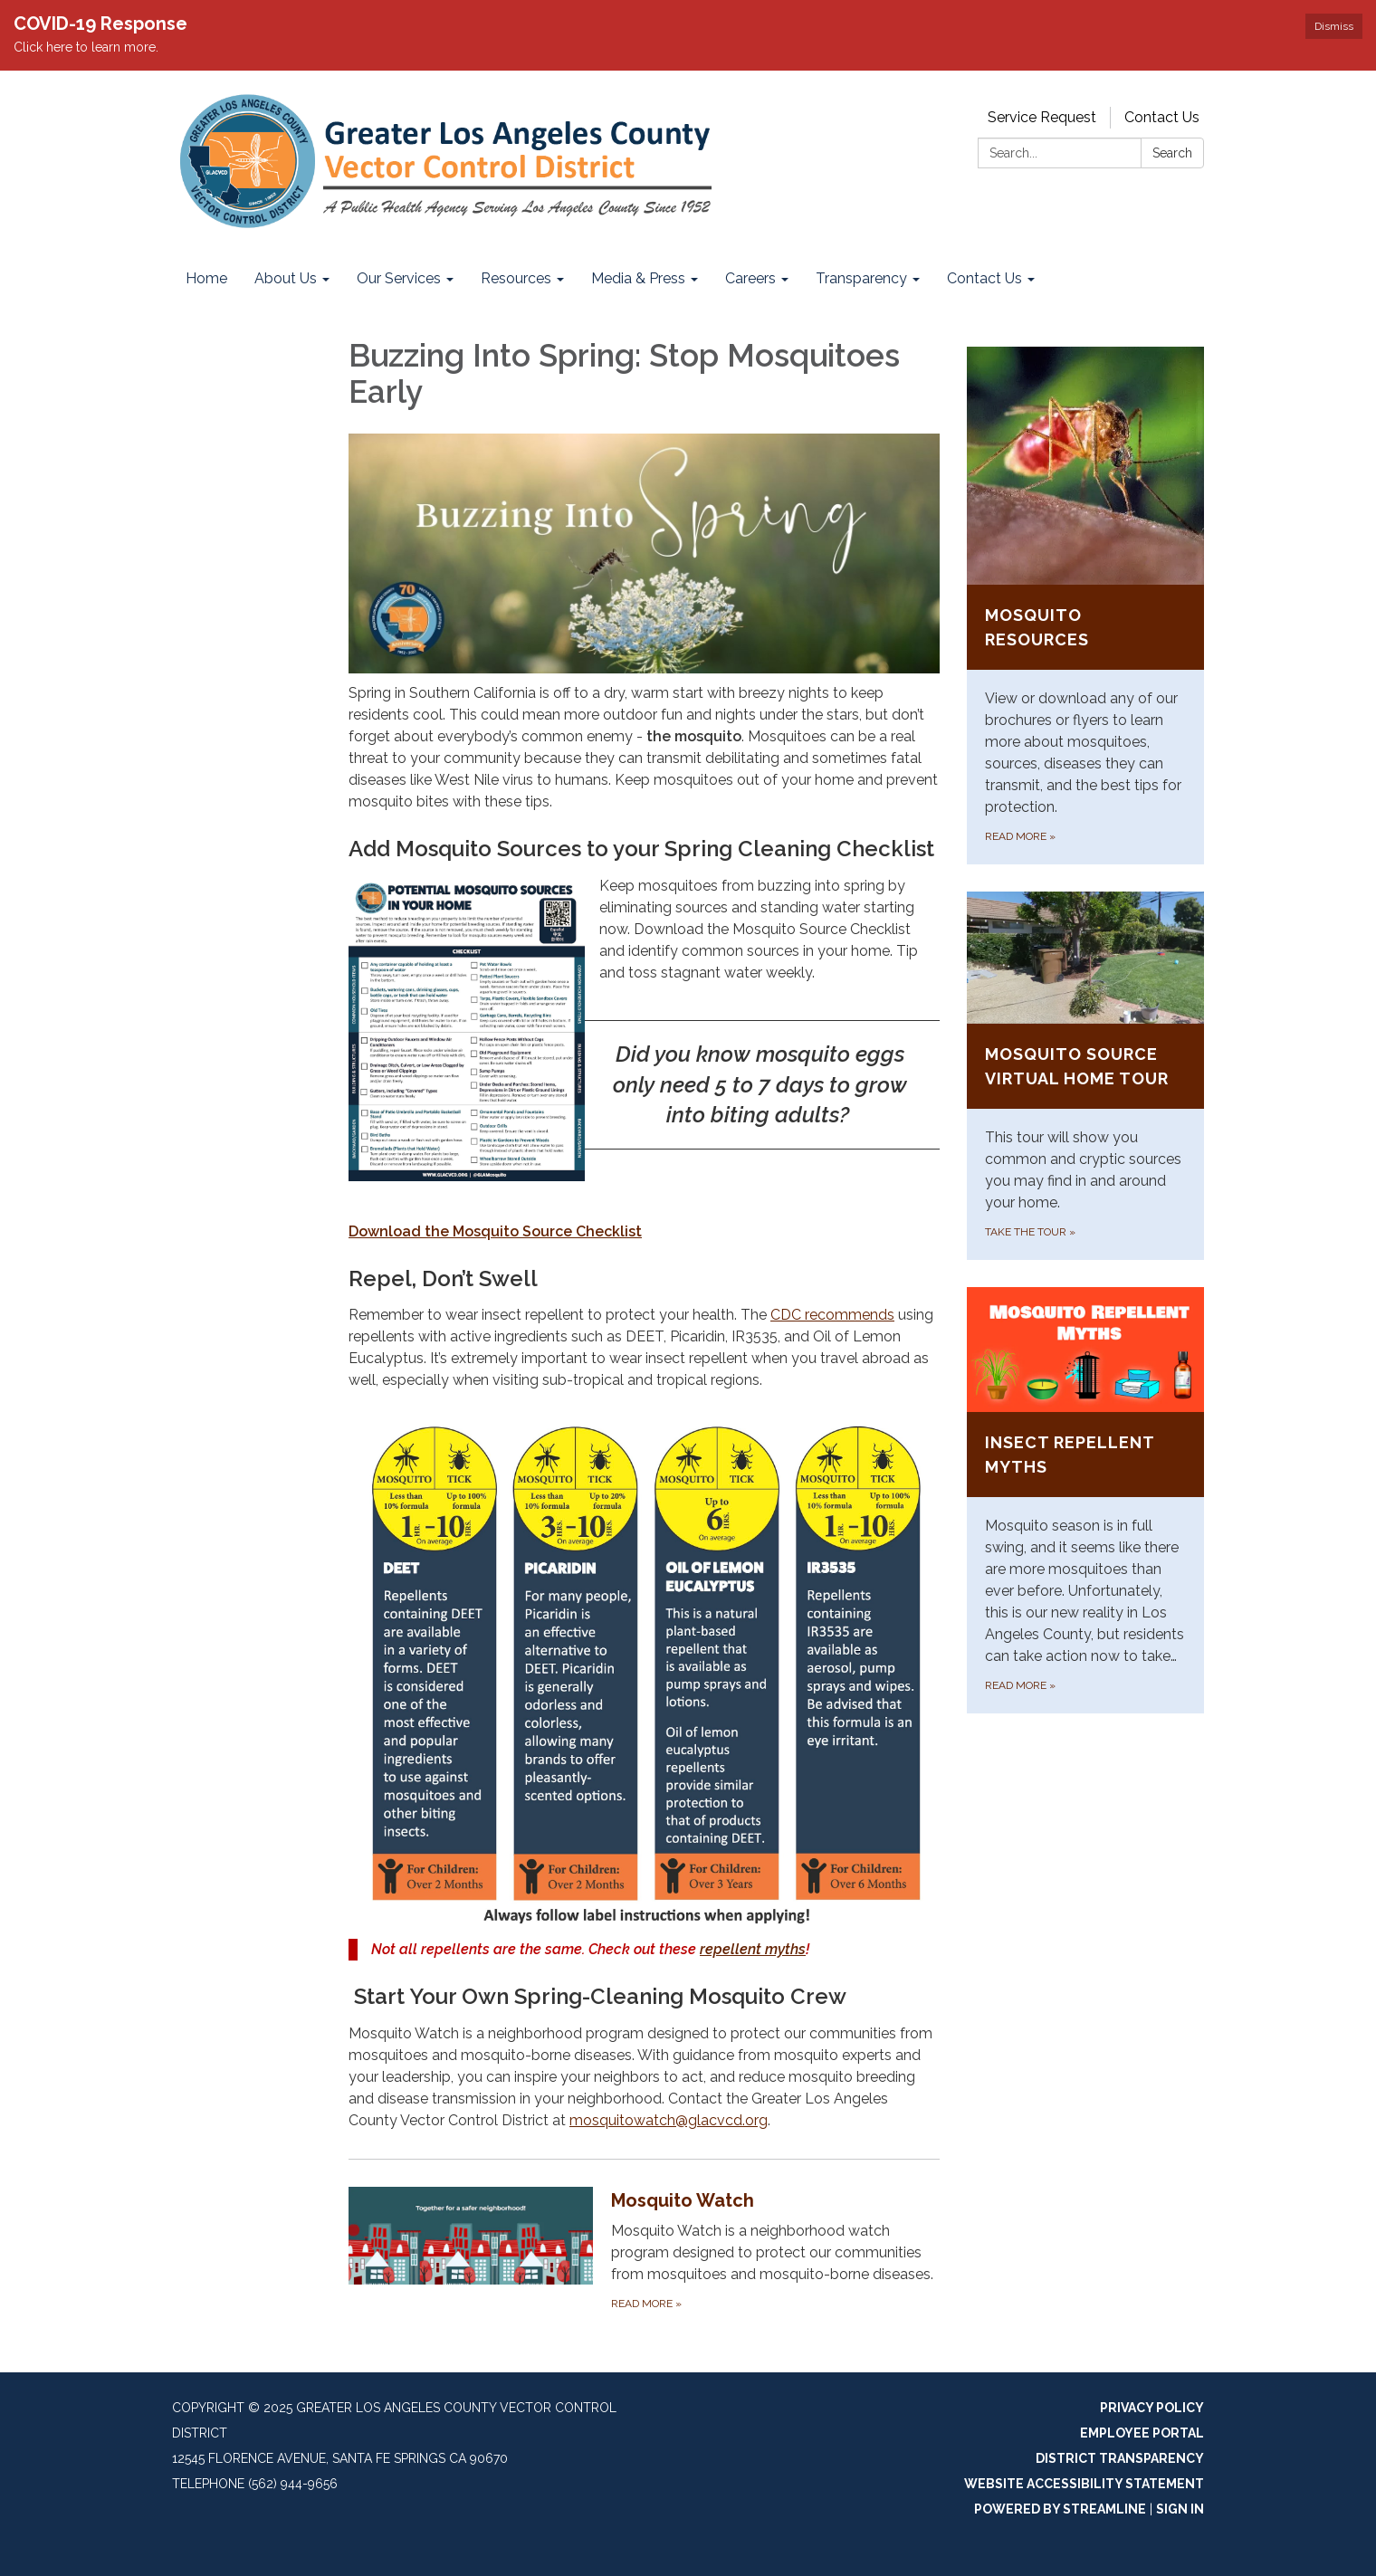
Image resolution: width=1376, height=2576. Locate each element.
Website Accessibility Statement (1084, 2483)
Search (1172, 153)
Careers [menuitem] (750, 278)
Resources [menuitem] (516, 278)
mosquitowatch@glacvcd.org (668, 2120)
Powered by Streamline (1060, 2509)
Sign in (1180, 2509)
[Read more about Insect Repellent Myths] (1086, 1500)
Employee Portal (1142, 2433)
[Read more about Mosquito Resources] (1086, 605)
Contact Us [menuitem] (984, 278)
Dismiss (1333, 26)
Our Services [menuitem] (399, 278)
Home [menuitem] (206, 278)
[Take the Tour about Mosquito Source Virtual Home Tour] (1086, 1076)
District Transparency (1120, 2458)
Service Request (1042, 117)
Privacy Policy (1152, 2407)
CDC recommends (832, 1314)
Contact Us (1161, 117)
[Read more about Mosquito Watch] (644, 2250)
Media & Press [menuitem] (638, 278)
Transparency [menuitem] (861, 278)
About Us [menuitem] (285, 278)
